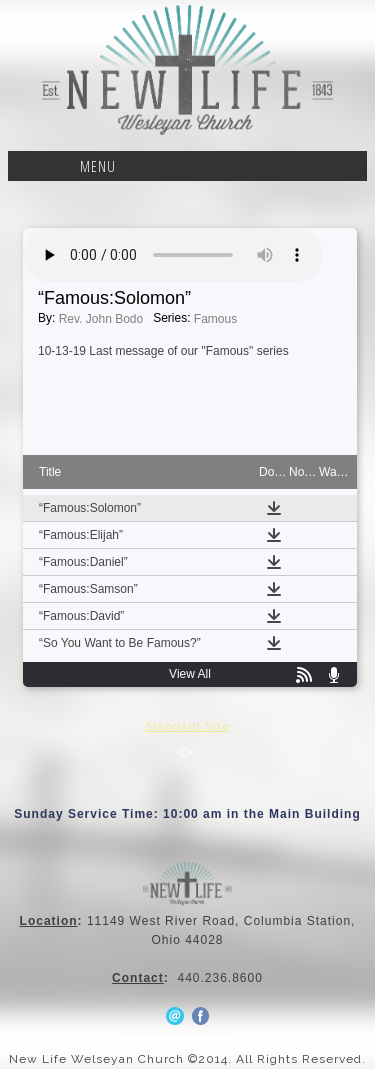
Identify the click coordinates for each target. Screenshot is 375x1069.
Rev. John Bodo (101, 319)
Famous (215, 319)
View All (190, 674)
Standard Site (187, 726)
